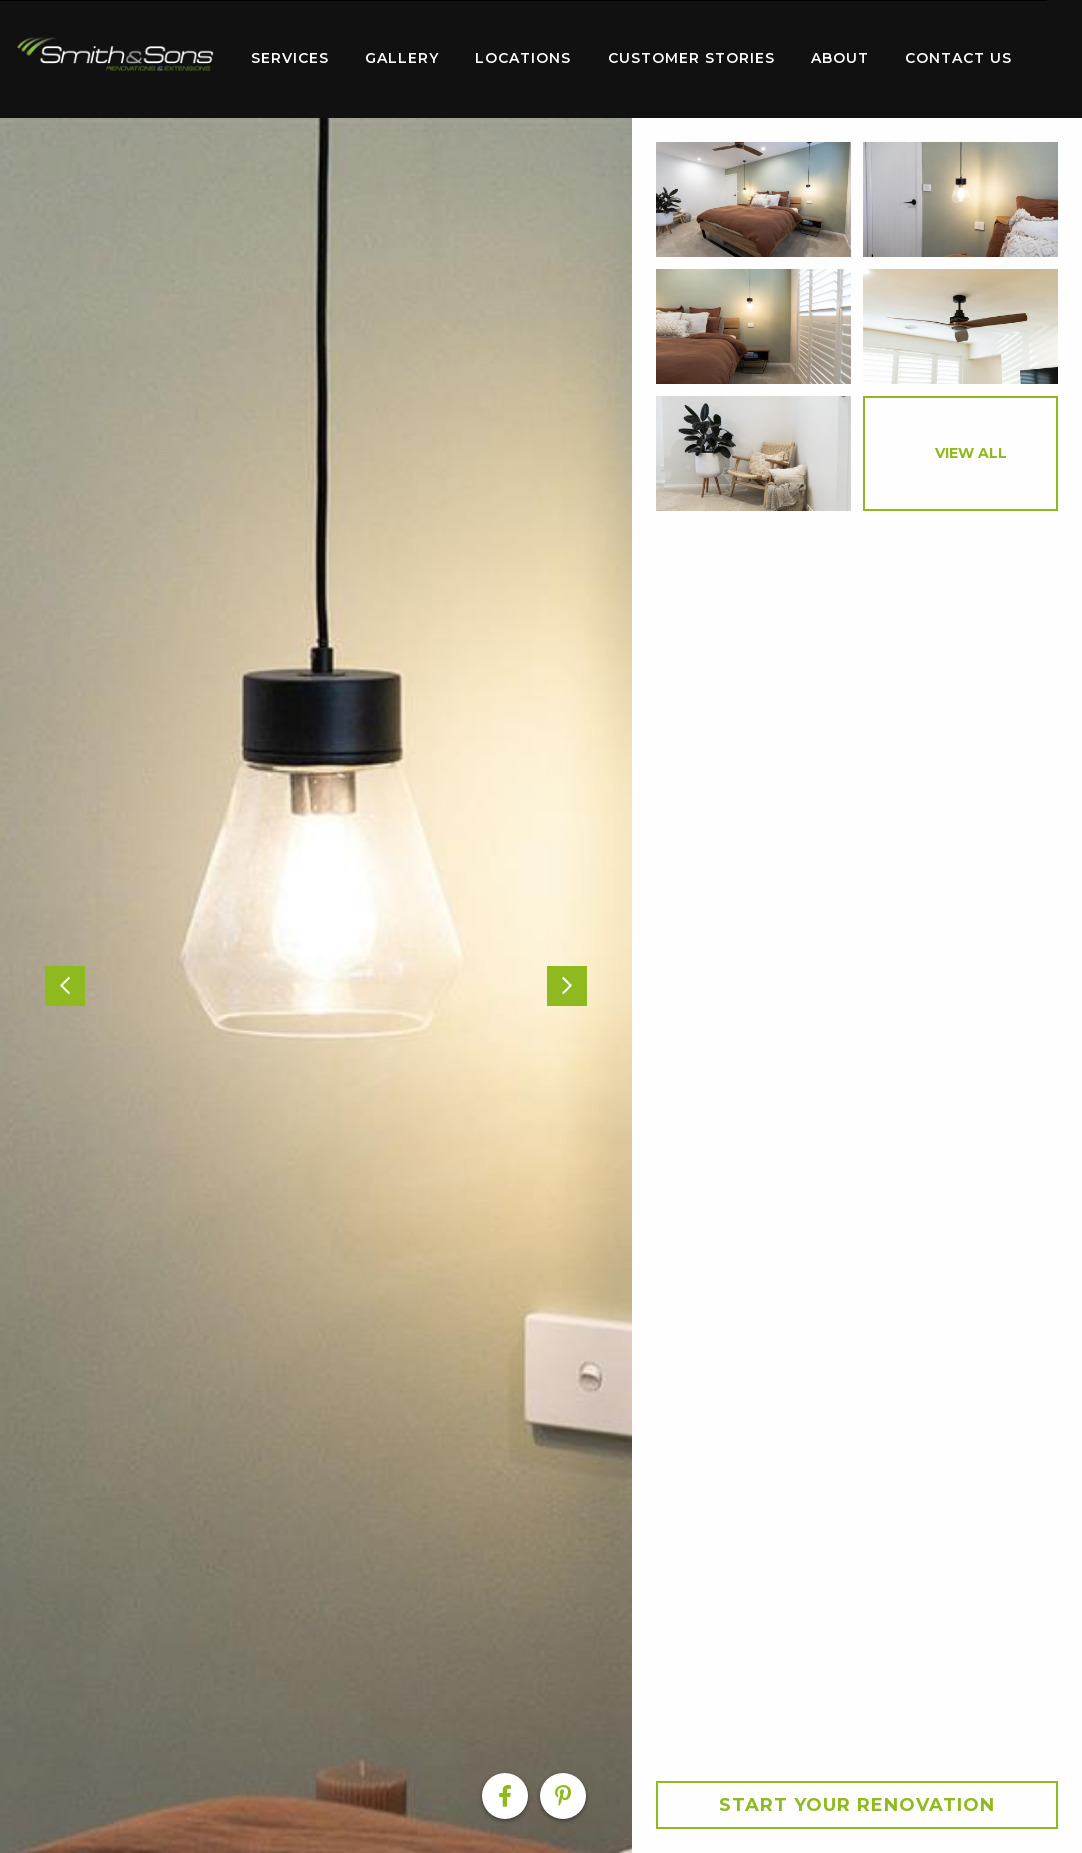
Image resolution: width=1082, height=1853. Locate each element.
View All (971, 453)
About (840, 58)
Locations (523, 58)
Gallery (402, 58)
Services (290, 58)
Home (115, 54)
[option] (316, 985)
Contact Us (958, 58)
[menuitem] (115, 59)
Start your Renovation (857, 1805)
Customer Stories (691, 58)
